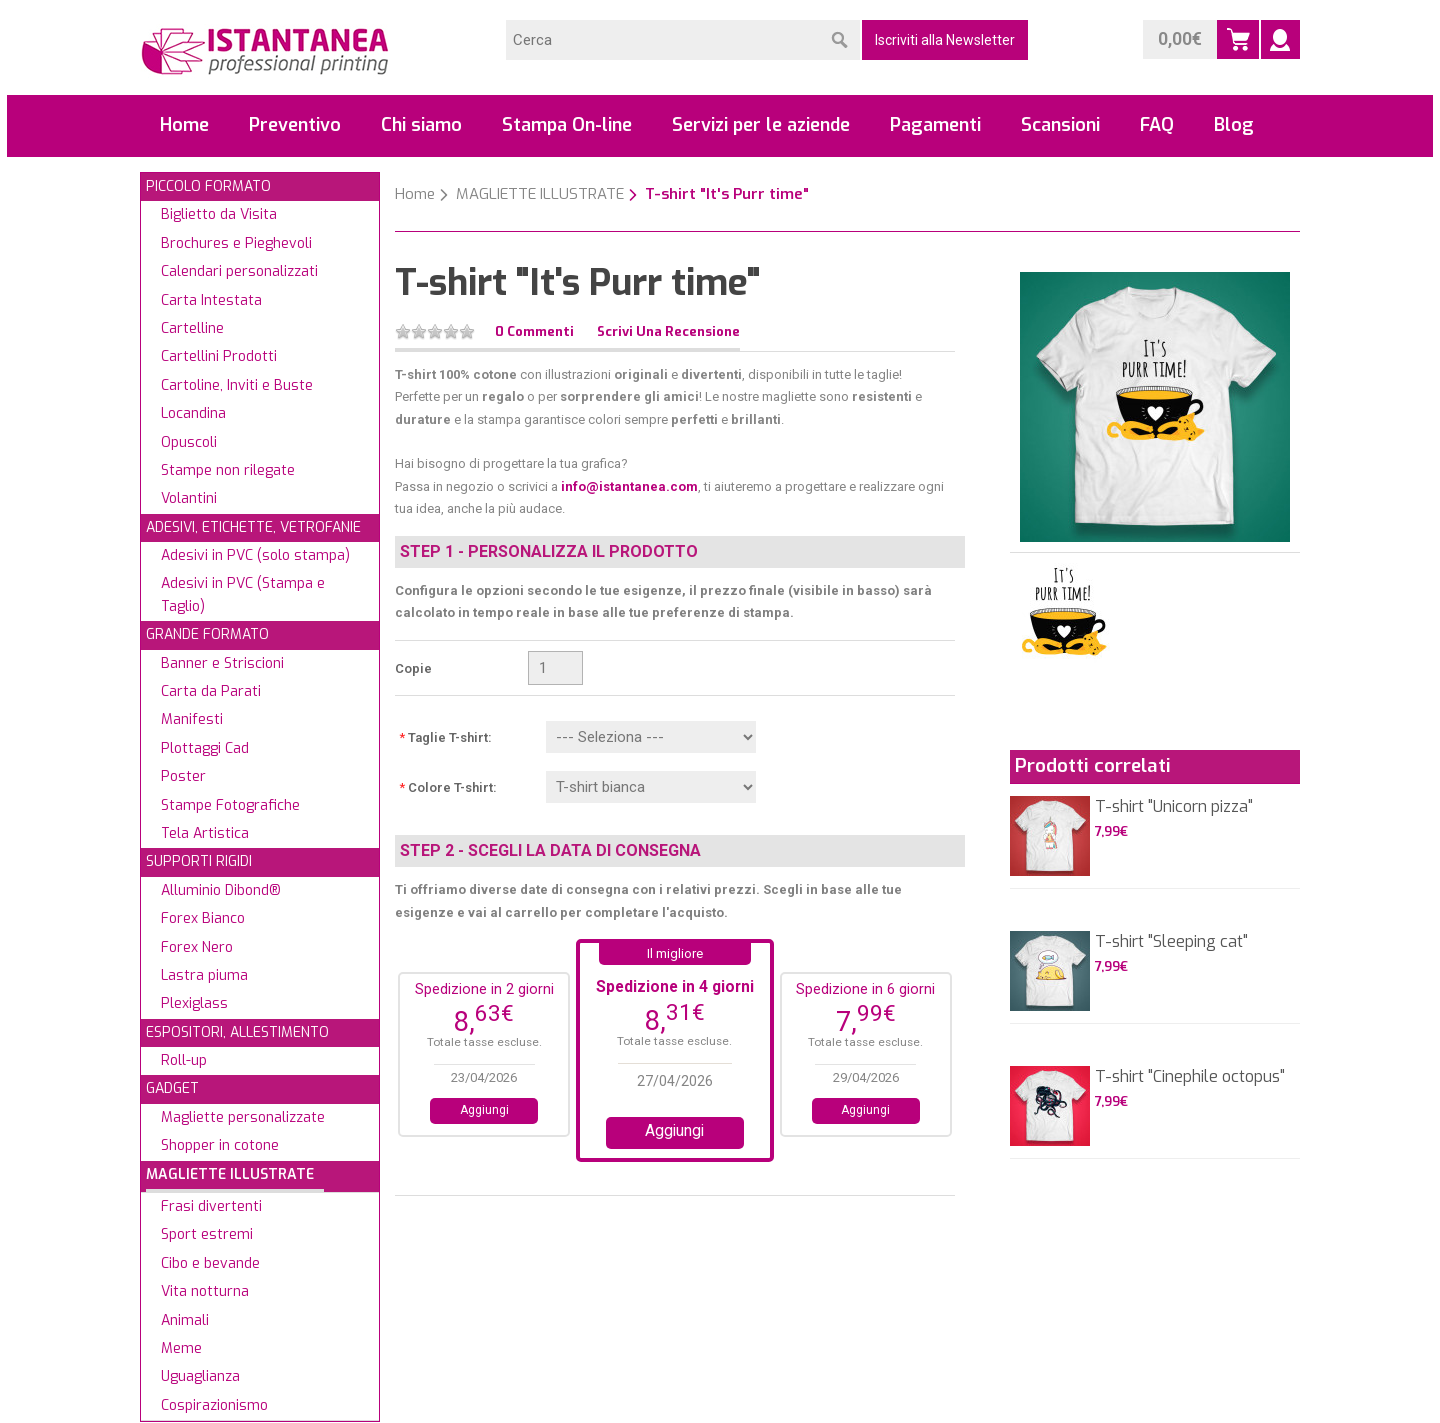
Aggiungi (484, 1110)
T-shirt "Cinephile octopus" (1190, 1076)
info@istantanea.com (629, 486)
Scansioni (1060, 125)
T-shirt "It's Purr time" (727, 194)
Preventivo (295, 125)
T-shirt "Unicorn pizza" (1174, 806)
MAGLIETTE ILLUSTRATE (540, 194)
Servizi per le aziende (761, 125)
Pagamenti (935, 125)
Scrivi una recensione (668, 331)
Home (184, 125)
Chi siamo (421, 125)
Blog (1234, 125)
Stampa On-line (567, 125)
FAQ (1157, 125)
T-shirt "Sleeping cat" (1171, 941)
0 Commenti (534, 331)
